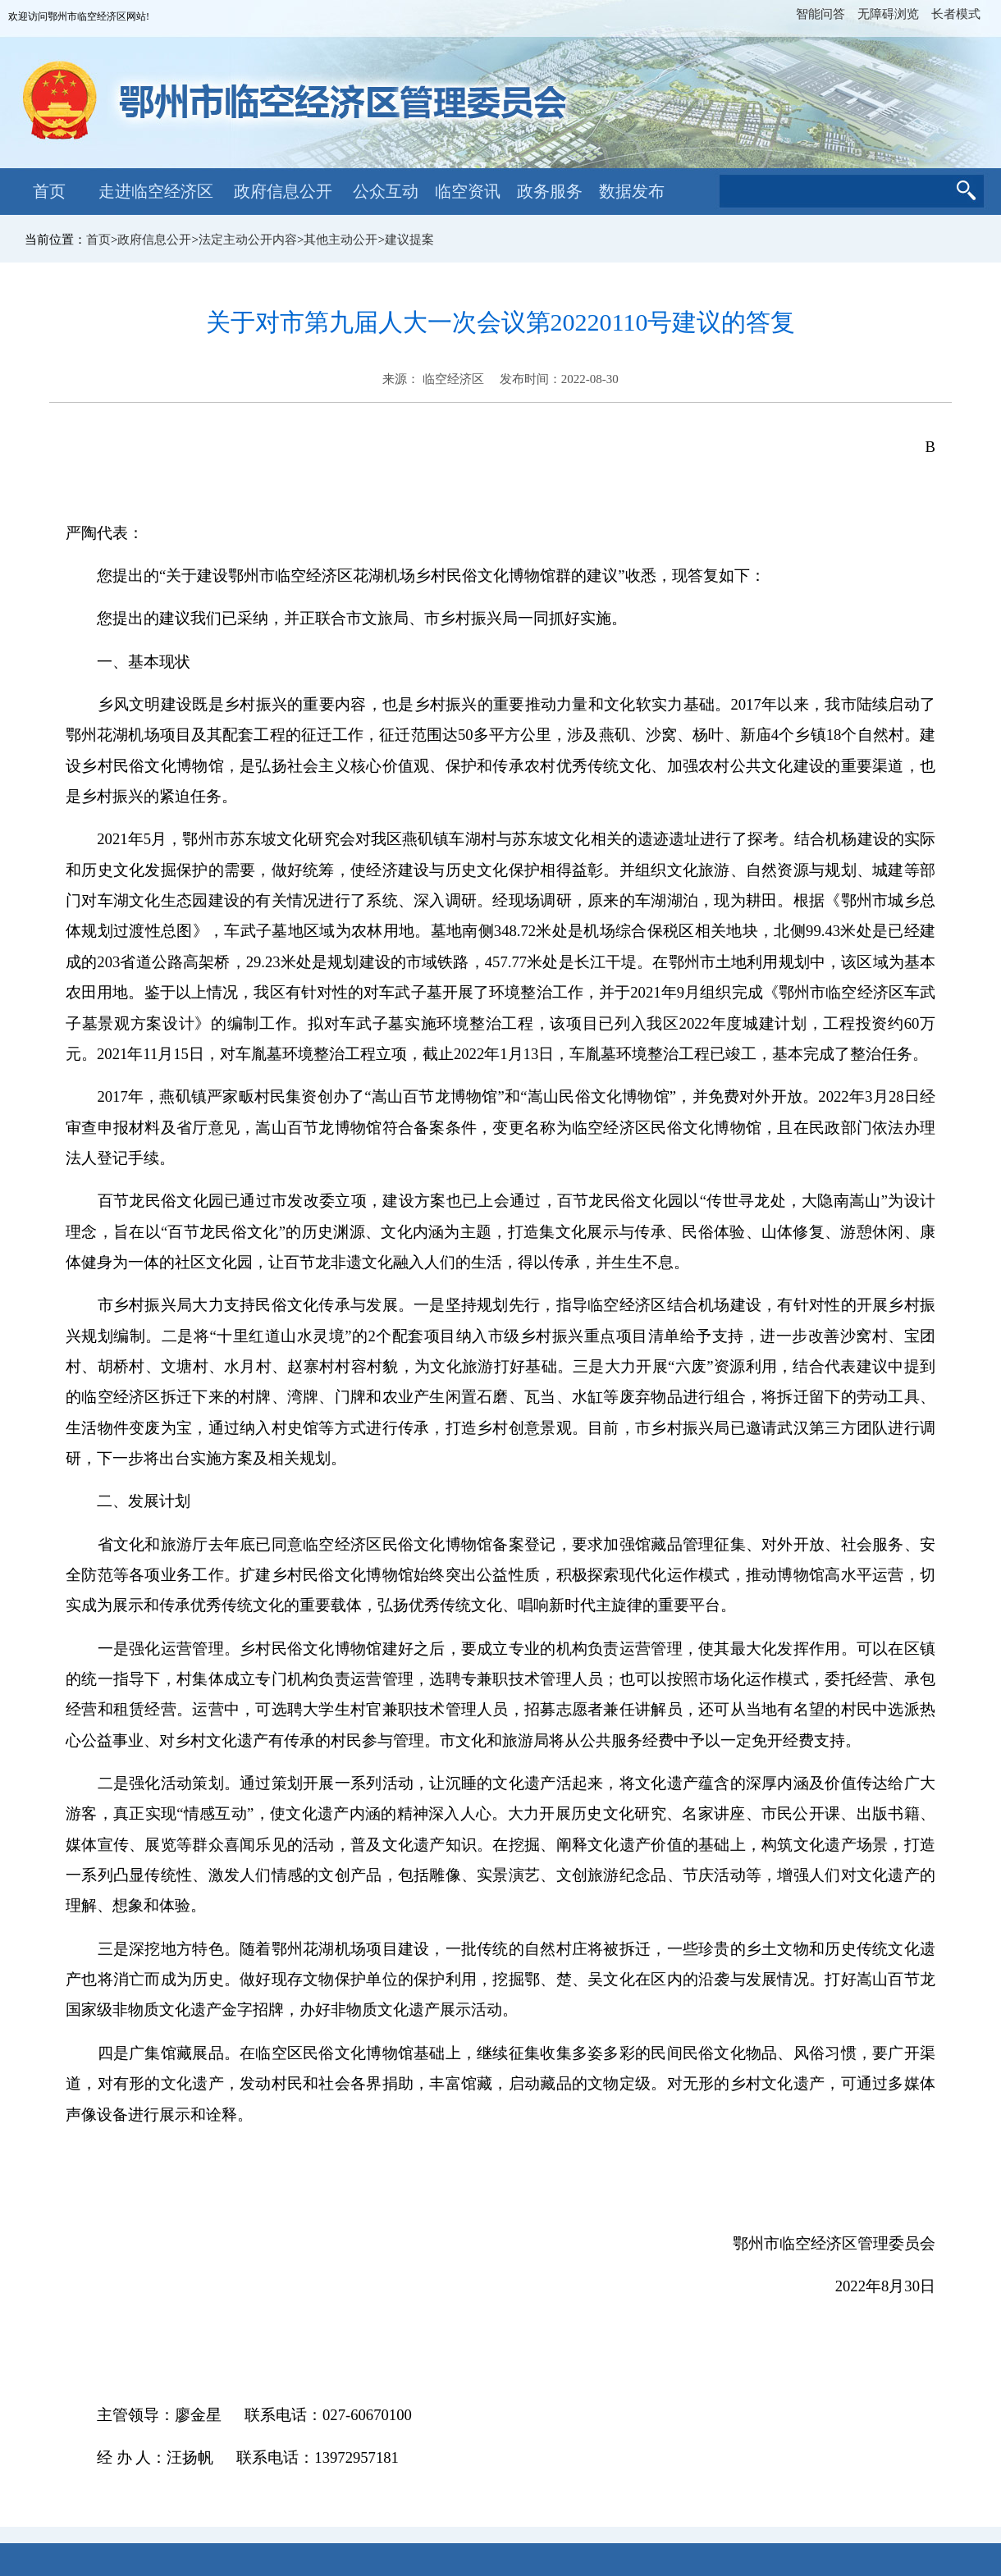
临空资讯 (467, 191)
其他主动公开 (340, 239)
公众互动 (385, 191)
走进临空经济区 (155, 191)
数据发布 (632, 191)
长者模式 (955, 14)
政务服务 (550, 191)
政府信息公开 (283, 191)
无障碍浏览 (888, 14)
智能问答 (820, 14)
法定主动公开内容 (248, 239)
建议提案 (409, 239)
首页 (49, 191)
